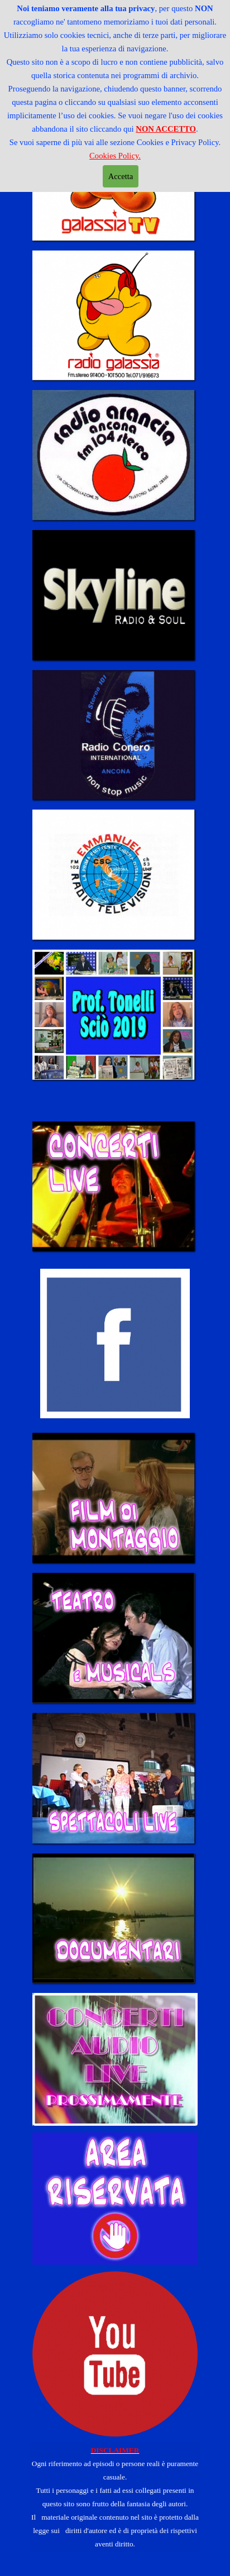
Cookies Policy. (115, 155)
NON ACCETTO (166, 128)
